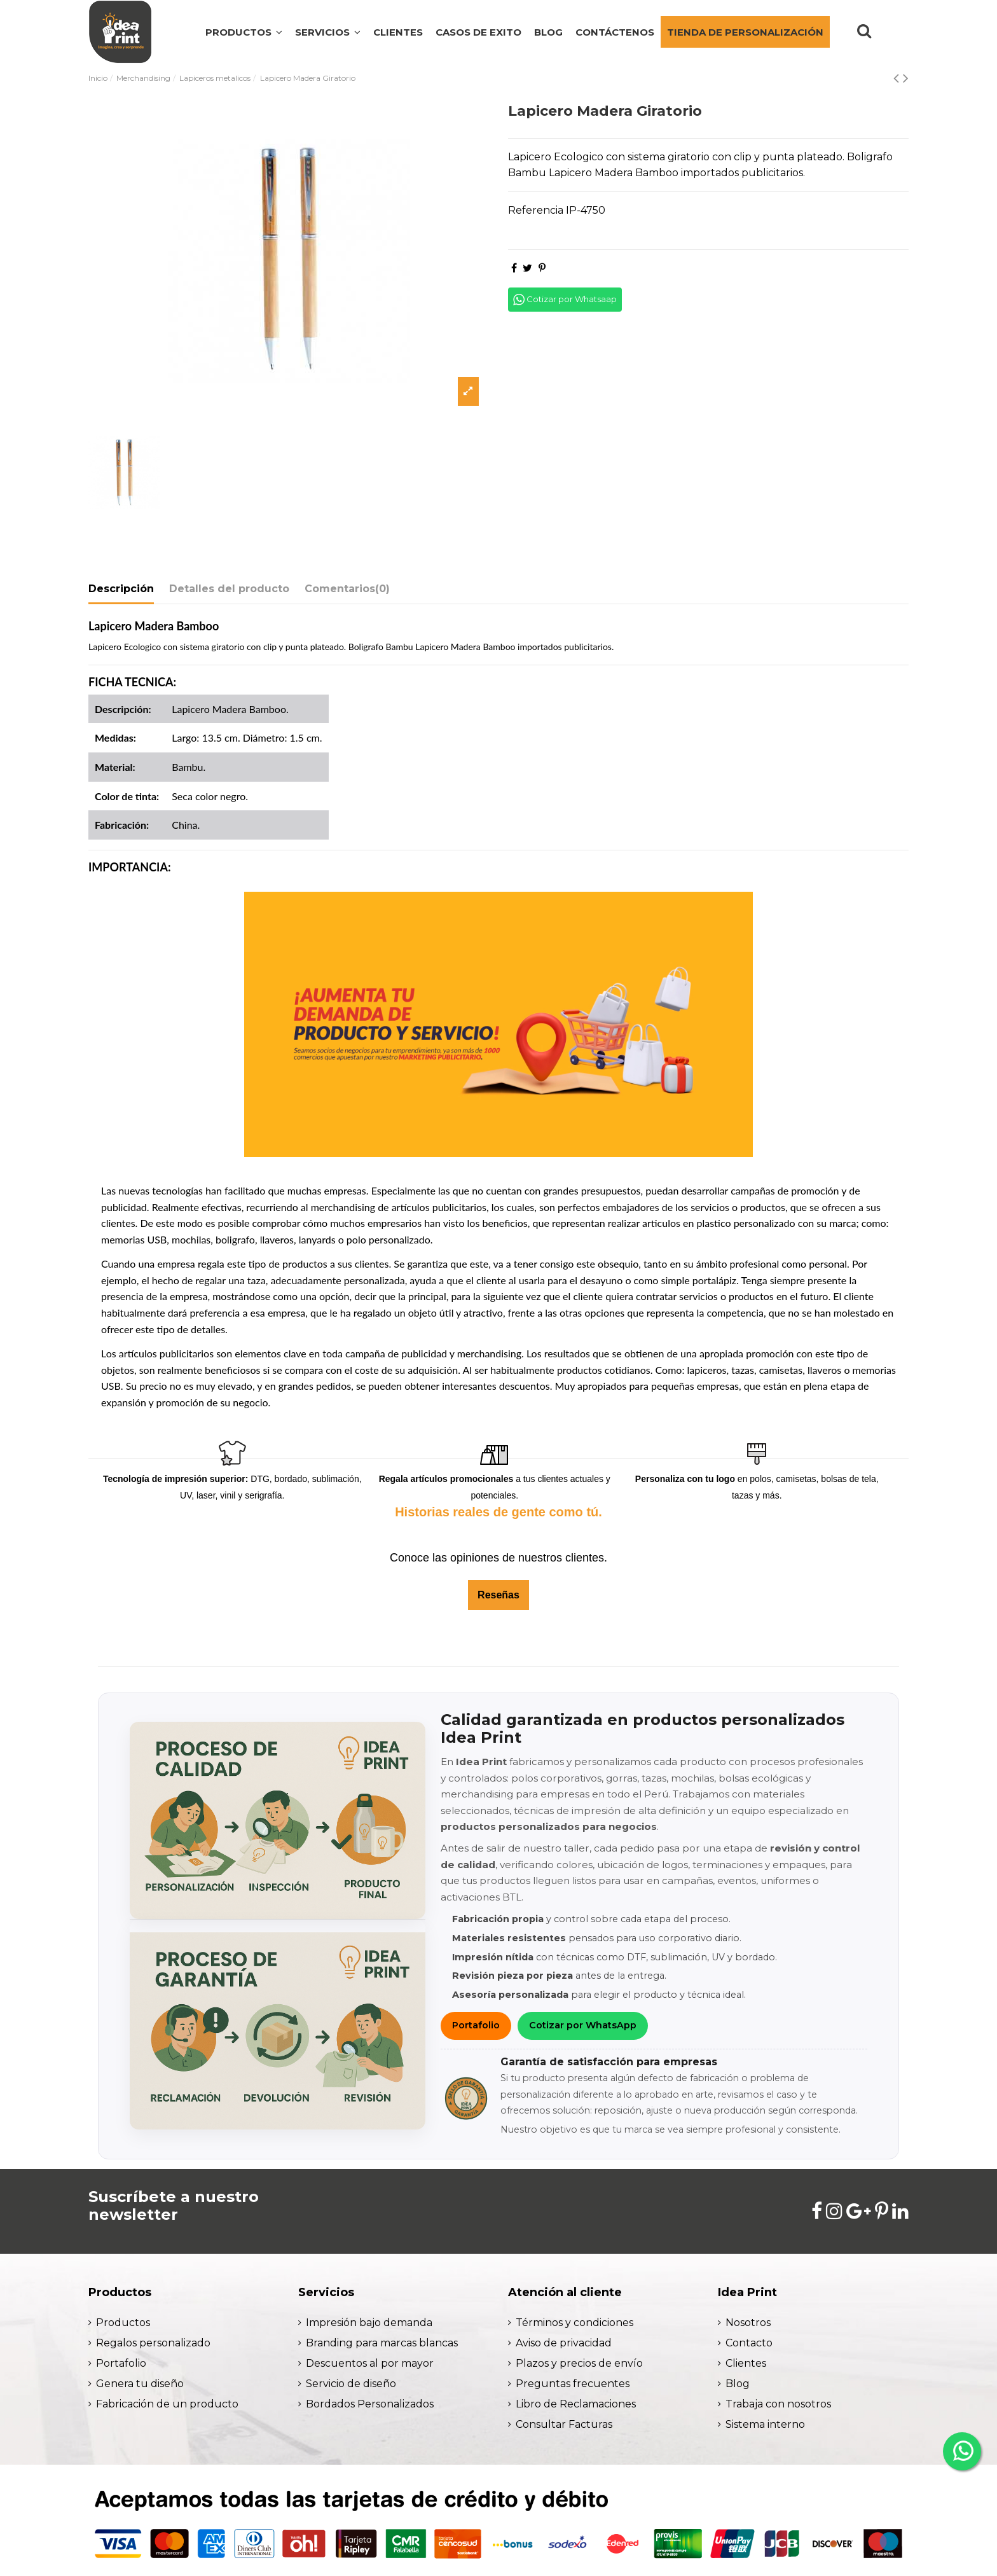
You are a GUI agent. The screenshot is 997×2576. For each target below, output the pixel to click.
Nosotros (748, 2322)
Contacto (749, 2343)
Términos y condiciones (574, 2322)
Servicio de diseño (351, 2384)
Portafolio (476, 2025)
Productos (123, 2322)
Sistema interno (765, 2424)
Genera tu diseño (140, 2384)
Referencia (535, 210)
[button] (328, 32)
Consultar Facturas (564, 2424)
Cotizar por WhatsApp (582, 2025)
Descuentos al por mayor (370, 2363)
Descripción (121, 589)
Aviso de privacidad (564, 2343)
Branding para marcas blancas (382, 2343)
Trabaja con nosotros (778, 2404)
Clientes (745, 2363)
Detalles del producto (229, 589)
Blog (737, 2384)
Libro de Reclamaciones (576, 2404)
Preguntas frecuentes (572, 2384)
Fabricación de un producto (167, 2404)
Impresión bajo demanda (369, 2322)
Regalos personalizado (153, 2343)
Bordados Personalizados (370, 2404)
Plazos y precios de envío (579, 2363)
